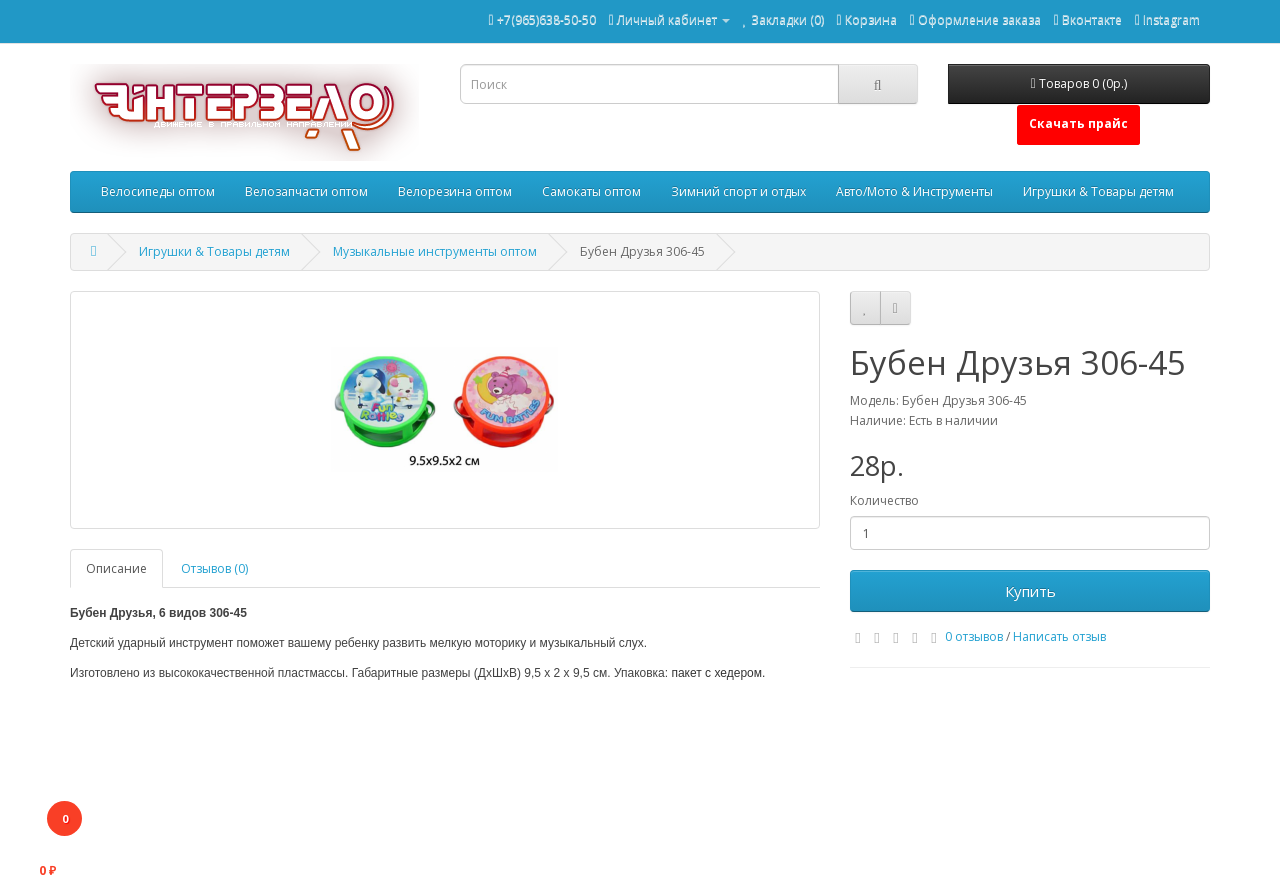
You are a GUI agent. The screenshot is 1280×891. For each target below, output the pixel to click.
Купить (1030, 591)
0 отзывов (974, 636)
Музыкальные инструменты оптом (435, 251)
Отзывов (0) (214, 568)
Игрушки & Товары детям (1098, 191)
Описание (116, 568)
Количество (884, 500)
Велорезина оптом (455, 191)
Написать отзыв (1059, 636)
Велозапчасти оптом (306, 191)
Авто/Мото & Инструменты (914, 191)
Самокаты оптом (591, 191)
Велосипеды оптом (158, 191)
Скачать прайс (1078, 123)
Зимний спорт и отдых (738, 191)
